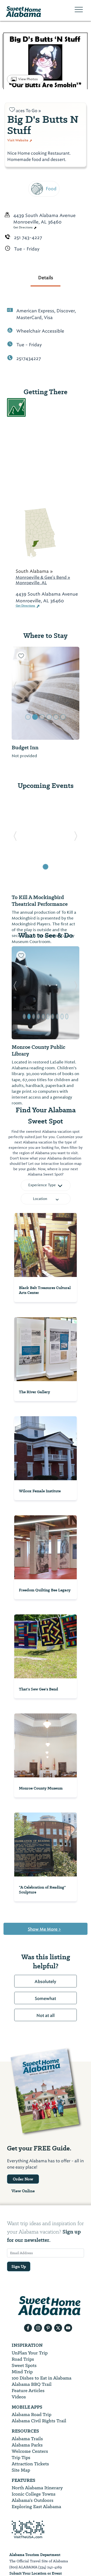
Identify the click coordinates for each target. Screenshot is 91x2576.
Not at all (45, 2015)
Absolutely (45, 1981)
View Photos (28, 79)
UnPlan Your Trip (30, 2352)
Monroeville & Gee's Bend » (43, 577)
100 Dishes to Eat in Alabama (41, 2378)
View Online (23, 2191)
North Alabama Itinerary (37, 2487)
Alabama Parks (27, 2445)
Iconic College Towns (34, 2494)
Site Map (21, 2470)
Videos (19, 2396)
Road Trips (23, 2359)
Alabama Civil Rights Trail (39, 2420)
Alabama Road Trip (31, 2414)
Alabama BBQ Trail (32, 2384)
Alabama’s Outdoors (32, 2500)
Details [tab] (45, 278)
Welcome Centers (30, 2451)
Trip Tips (21, 2457)
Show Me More (44, 1929)
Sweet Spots (24, 2365)
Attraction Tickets (30, 2463)
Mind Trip (22, 2371)
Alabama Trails (27, 2438)
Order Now (23, 2179)
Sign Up (18, 2266)
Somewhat (45, 1998)
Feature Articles (28, 2390)
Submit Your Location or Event (35, 2573)
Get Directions (25, 228)
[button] (15, 693)
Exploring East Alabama (36, 2506)
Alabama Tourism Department (34, 2554)
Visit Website (19, 140)
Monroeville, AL (31, 582)
